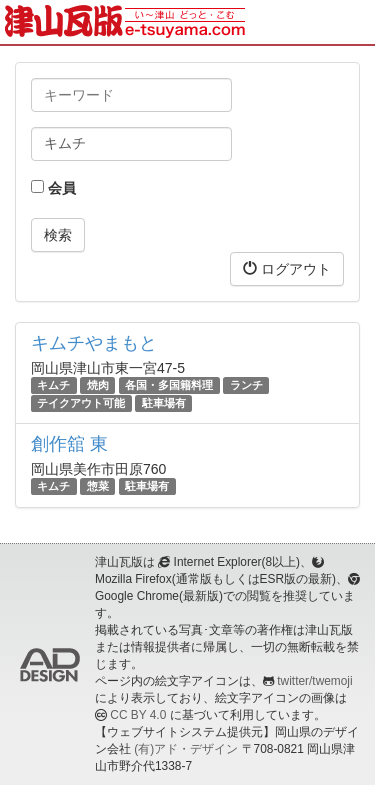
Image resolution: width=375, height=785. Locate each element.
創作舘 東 (69, 444)
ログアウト (287, 268)
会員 (53, 188)
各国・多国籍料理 (169, 385)
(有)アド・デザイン (186, 749)
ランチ (246, 385)
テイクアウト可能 (81, 403)
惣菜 (98, 486)
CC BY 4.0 (138, 715)
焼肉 (98, 385)
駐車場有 (164, 403)
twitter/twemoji (314, 681)
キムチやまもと (94, 343)
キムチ (53, 385)
